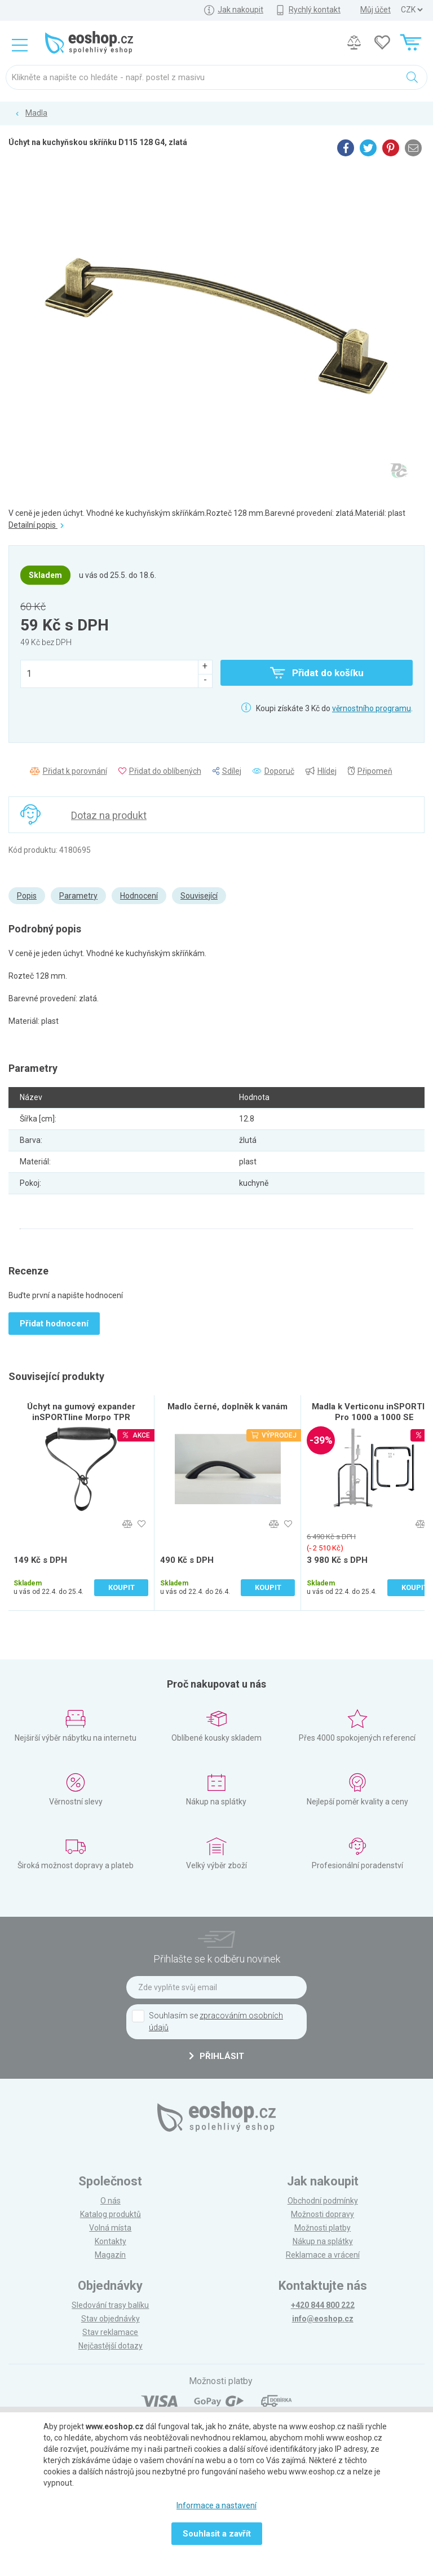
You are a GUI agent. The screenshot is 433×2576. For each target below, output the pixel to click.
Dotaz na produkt (109, 815)
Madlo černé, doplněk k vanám (227, 1406)
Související (199, 895)
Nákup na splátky (323, 2241)
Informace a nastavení (216, 2505)
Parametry (78, 895)
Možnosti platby (322, 2227)
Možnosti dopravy (322, 2214)
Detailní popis (36, 524)
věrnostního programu (371, 708)
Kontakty (110, 2241)
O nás (110, 2200)
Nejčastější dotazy (110, 2345)
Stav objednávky (110, 2318)
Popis (27, 895)
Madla (36, 112)
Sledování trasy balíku (110, 2305)
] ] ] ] (412, 10)
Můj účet (375, 9)
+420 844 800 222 (323, 2305)
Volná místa (110, 2227)
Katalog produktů (110, 2214)
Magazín (110, 2254)
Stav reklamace (110, 2332)
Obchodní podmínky (323, 2200)
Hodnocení (139, 895)
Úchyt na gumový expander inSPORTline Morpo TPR (81, 1411)
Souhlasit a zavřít (217, 2534)
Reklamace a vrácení (323, 2254)
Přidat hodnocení (54, 1323)
